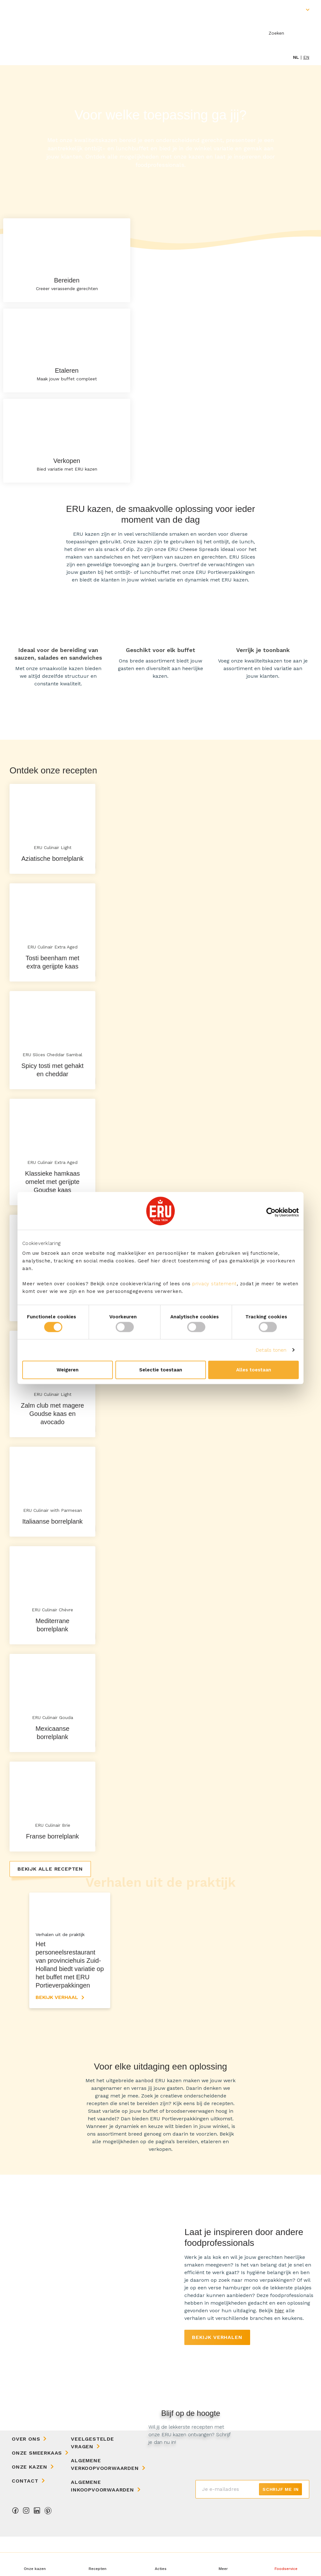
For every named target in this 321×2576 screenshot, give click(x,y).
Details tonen (271, 1350)
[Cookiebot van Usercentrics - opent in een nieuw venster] (271, 1212)
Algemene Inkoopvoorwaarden (102, 2525)
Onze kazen (29, 2506)
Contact (25, 2520)
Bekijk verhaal (57, 2037)
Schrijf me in (280, 2528)
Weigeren (68, 1370)
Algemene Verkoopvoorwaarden (105, 2504)
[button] (223, 2564)
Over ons (26, 2478)
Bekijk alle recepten (50, 1869)
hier (279, 2350)
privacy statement (214, 1284)
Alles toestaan (253, 1370)
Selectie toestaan (160, 1370)
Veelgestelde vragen (92, 2482)
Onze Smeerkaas (37, 2492)
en (306, 57)
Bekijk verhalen (217, 2377)
